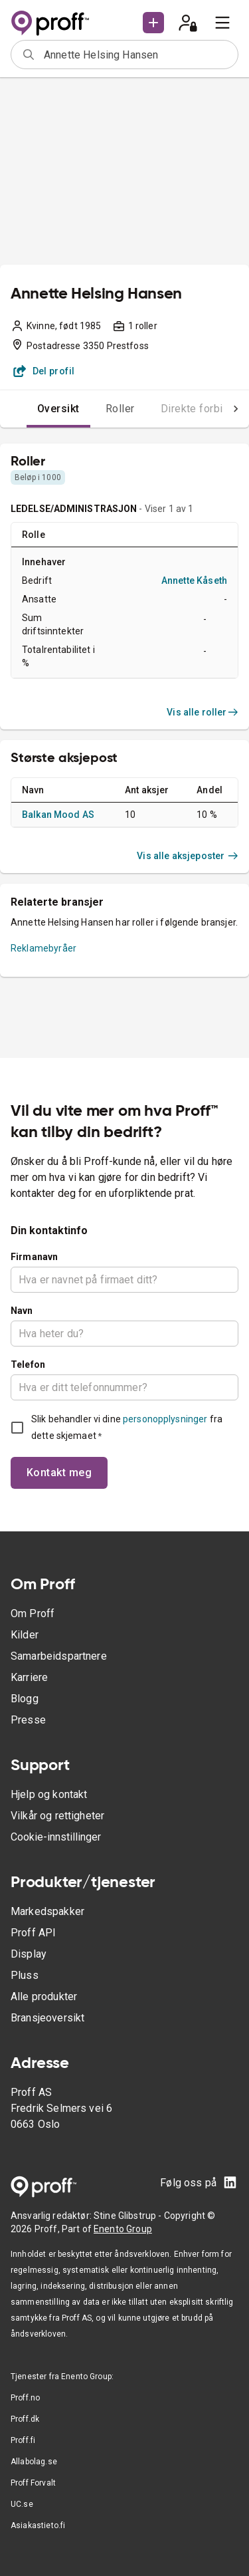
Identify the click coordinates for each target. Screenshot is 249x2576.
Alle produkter (44, 1996)
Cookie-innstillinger (56, 1837)
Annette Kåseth (194, 580)
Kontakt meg (59, 1472)
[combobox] (136, 54)
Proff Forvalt (33, 2483)
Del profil (44, 371)
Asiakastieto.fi (38, 2525)
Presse (28, 1720)
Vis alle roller (202, 712)
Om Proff (32, 1613)
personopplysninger (165, 1419)
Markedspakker (47, 1911)
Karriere (29, 1677)
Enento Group (123, 2229)
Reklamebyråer (43, 948)
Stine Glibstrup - (129, 2215)
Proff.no (25, 2397)
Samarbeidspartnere (59, 1656)
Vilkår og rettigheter (57, 1815)
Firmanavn (34, 1256)
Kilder (25, 1634)
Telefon (28, 1364)
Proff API (33, 1932)
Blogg (25, 1698)
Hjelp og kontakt (49, 1794)
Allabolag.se (34, 2461)
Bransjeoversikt (47, 2017)
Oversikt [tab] (58, 408)
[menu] (222, 23)
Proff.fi (23, 2440)
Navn (22, 1310)
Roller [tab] (120, 408)
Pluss (25, 1975)
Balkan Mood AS (58, 814)
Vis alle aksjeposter (187, 855)
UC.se (22, 2504)
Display (28, 1954)
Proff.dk (25, 2419)
